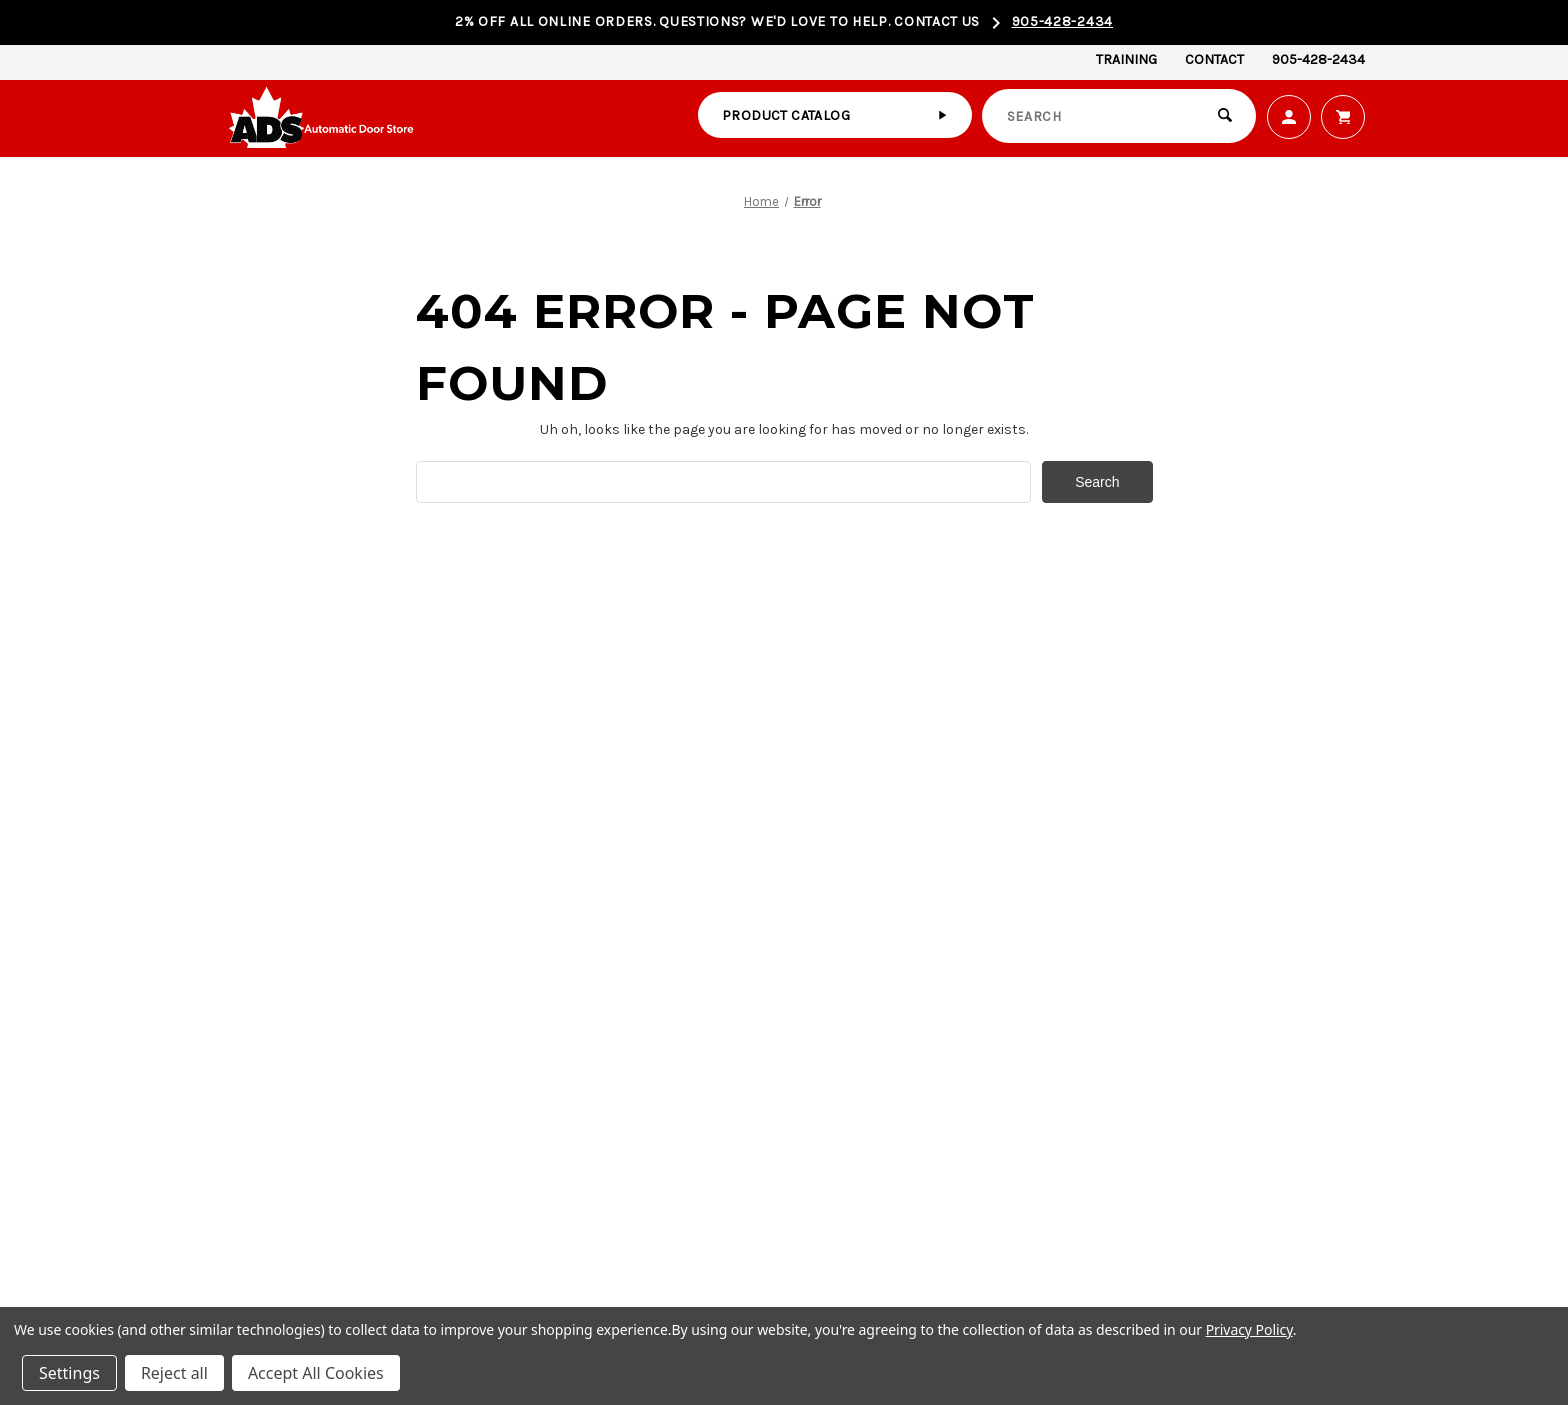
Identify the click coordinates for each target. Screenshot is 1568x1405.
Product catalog (786, 115)
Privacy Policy (1249, 1329)
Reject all (174, 1373)
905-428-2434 (1062, 21)
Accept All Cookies (316, 1373)
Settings (69, 1373)
